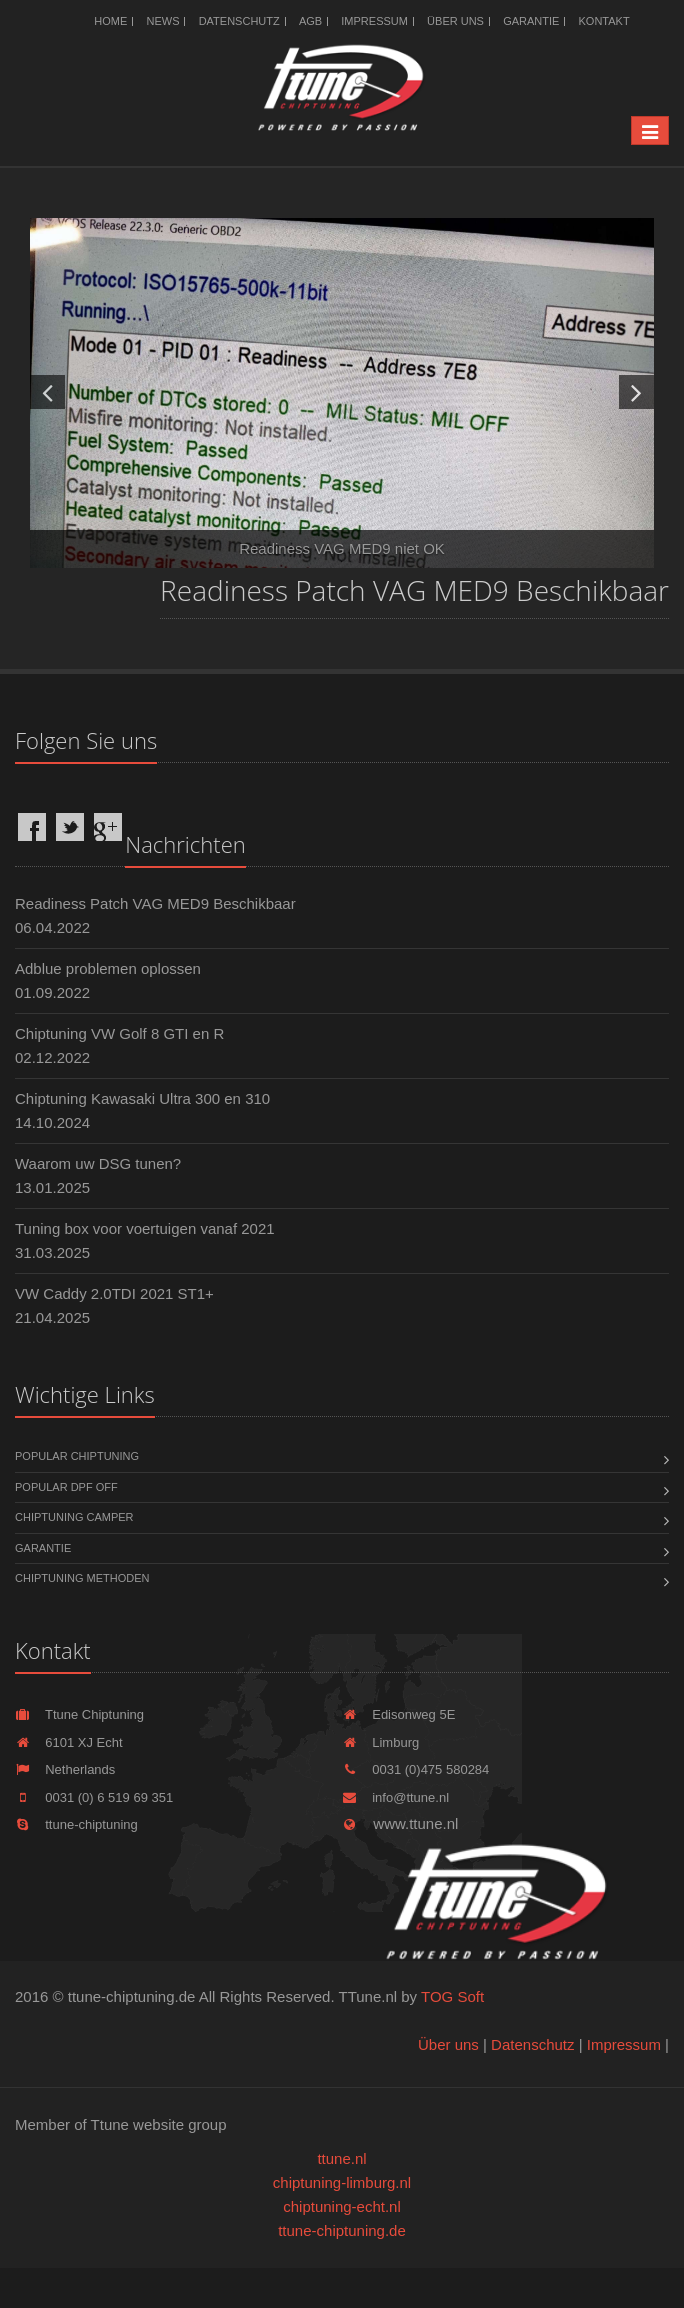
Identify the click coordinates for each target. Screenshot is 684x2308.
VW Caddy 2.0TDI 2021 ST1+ (114, 1293)
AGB (310, 21)
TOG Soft (452, 1996)
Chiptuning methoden (82, 1578)
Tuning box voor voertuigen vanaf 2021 (145, 1228)
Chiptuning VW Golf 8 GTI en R (119, 1033)
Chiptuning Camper (74, 1517)
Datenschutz (239, 21)
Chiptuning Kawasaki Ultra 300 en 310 (142, 1098)
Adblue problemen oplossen (108, 968)
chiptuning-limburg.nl (342, 2182)
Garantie (531, 21)
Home (110, 21)
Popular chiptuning (77, 1456)
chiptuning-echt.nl (342, 2206)
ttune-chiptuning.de (342, 2230)
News (162, 21)
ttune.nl (341, 2158)
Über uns (455, 21)
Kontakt (604, 21)
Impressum (374, 21)
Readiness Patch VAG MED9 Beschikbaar (155, 903)
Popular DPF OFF (66, 1487)
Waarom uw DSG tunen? (98, 1163)
